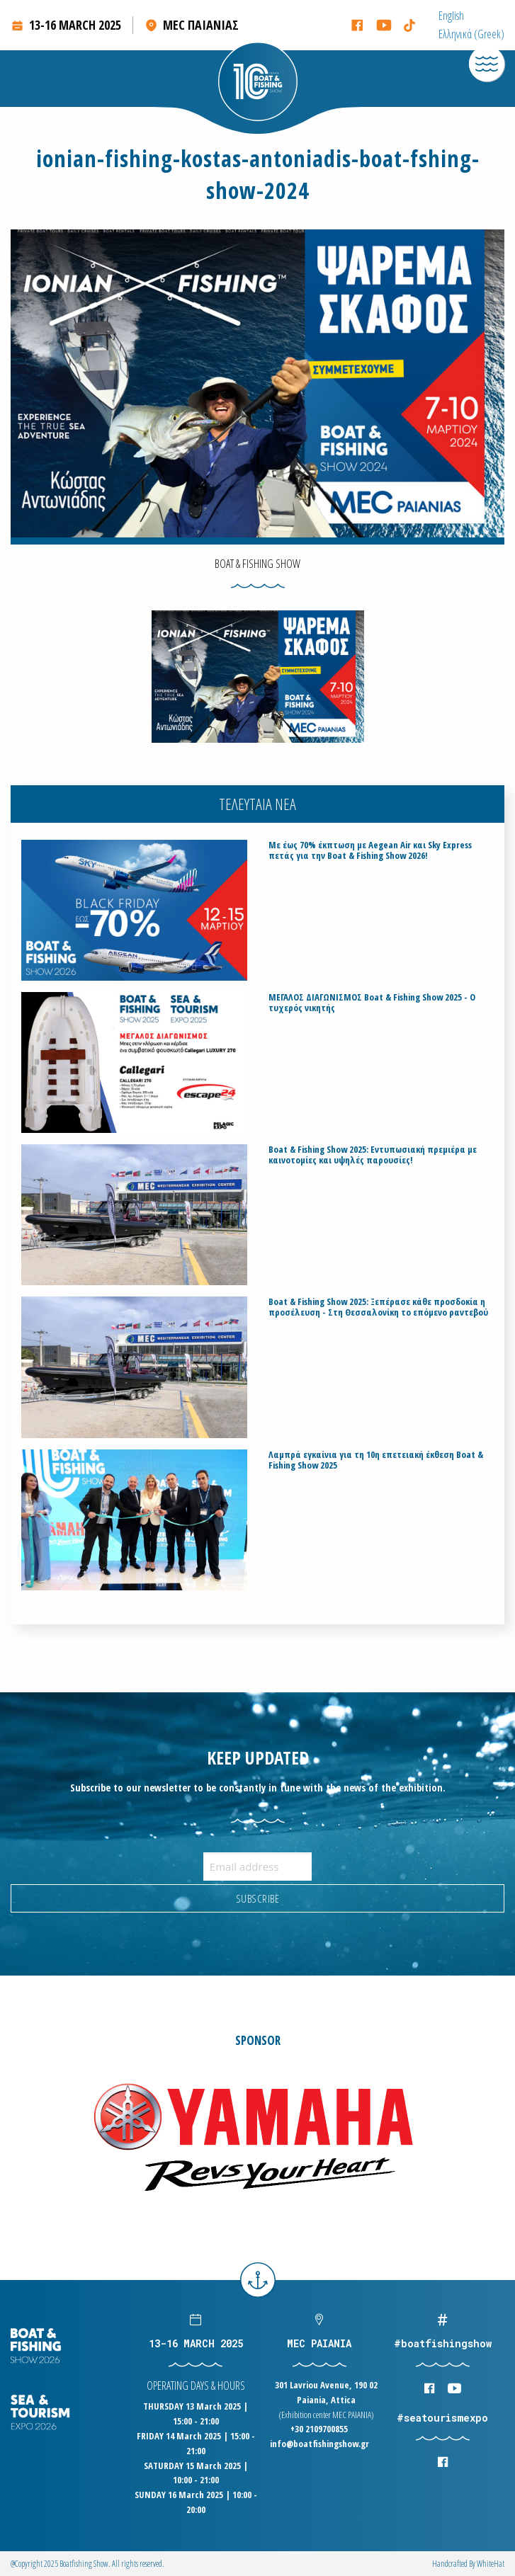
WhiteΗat (490, 2564)
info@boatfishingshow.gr (319, 2443)
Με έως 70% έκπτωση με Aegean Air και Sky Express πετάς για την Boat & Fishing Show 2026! (370, 850)
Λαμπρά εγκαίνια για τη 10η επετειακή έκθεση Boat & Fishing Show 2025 (375, 1460)
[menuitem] (451, 15)
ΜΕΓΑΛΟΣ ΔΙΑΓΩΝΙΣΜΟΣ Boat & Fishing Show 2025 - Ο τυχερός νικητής (371, 1002)
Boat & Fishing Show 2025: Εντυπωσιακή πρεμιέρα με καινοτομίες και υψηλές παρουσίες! (372, 1155)
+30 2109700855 (319, 2428)
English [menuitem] (451, 15)
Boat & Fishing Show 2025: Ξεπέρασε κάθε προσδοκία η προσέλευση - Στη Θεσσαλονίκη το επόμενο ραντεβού (378, 1307)
